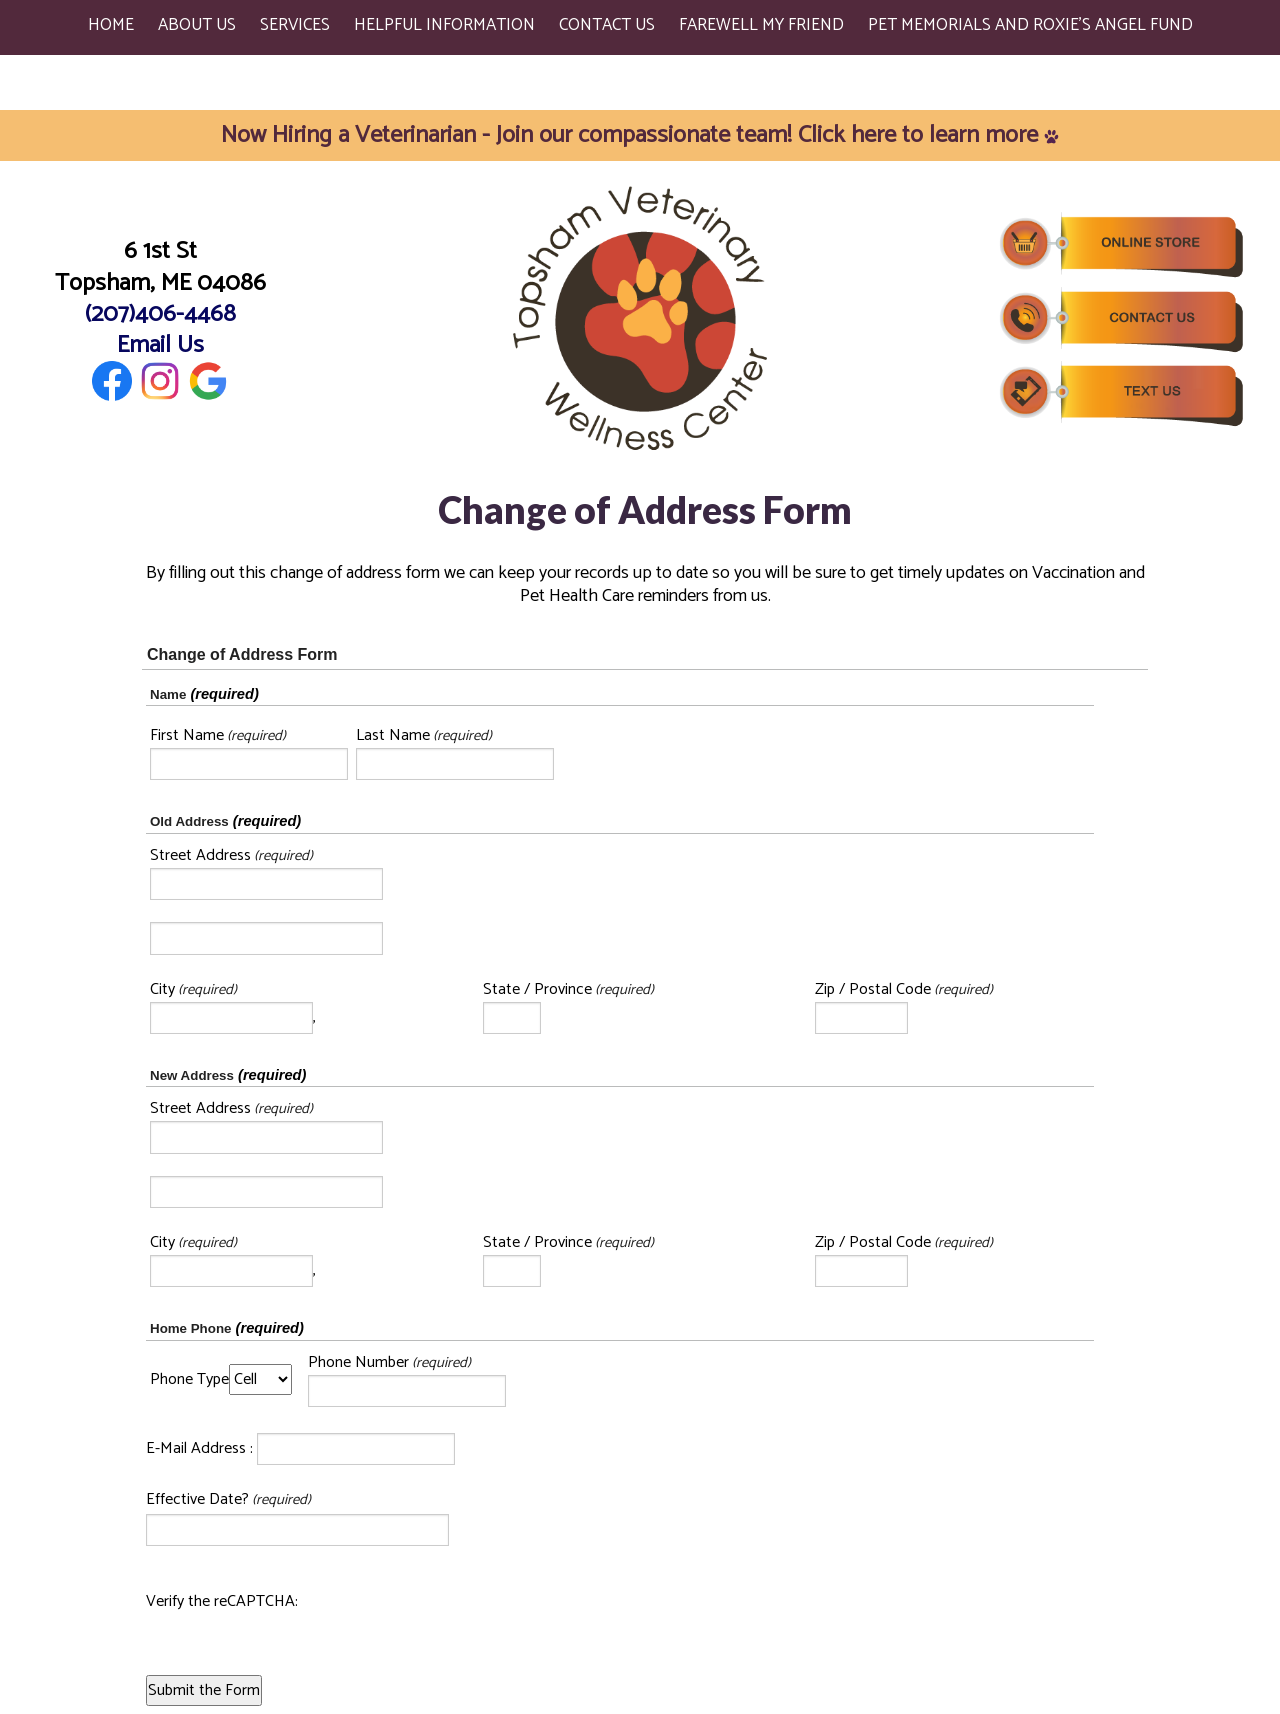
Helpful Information (444, 25)
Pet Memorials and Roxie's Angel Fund (1030, 25)
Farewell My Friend (761, 25)
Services (295, 25)
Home (111, 25)
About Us (197, 25)
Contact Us (607, 25)
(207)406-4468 (160, 314)
